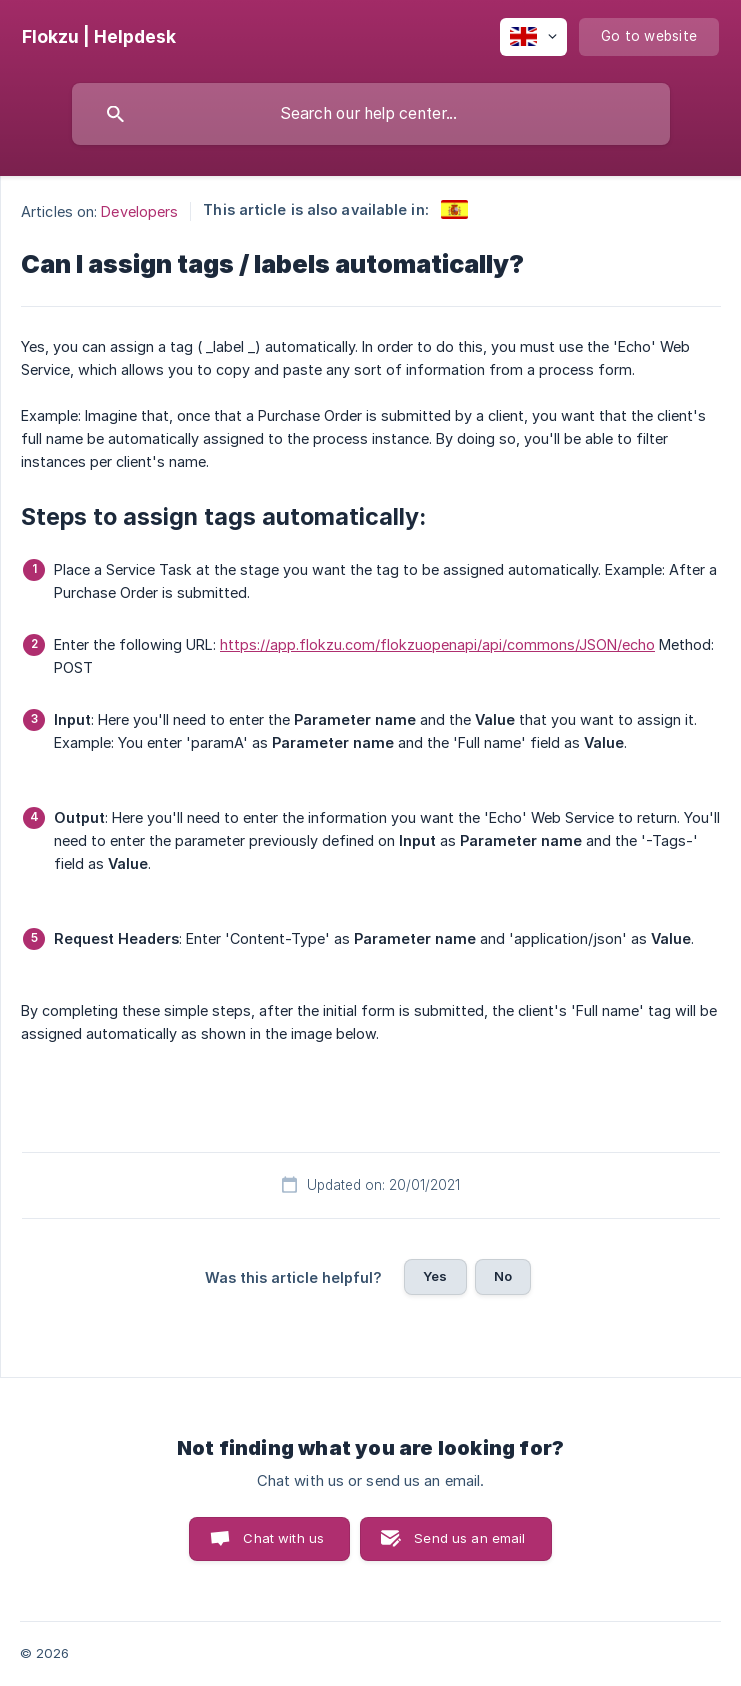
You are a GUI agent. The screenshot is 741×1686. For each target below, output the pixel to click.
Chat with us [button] (283, 1538)
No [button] (503, 1276)
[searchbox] (371, 114)
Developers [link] (139, 211)
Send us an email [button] (469, 1538)
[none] (99, 37)
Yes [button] (435, 1276)
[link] (454, 209)
